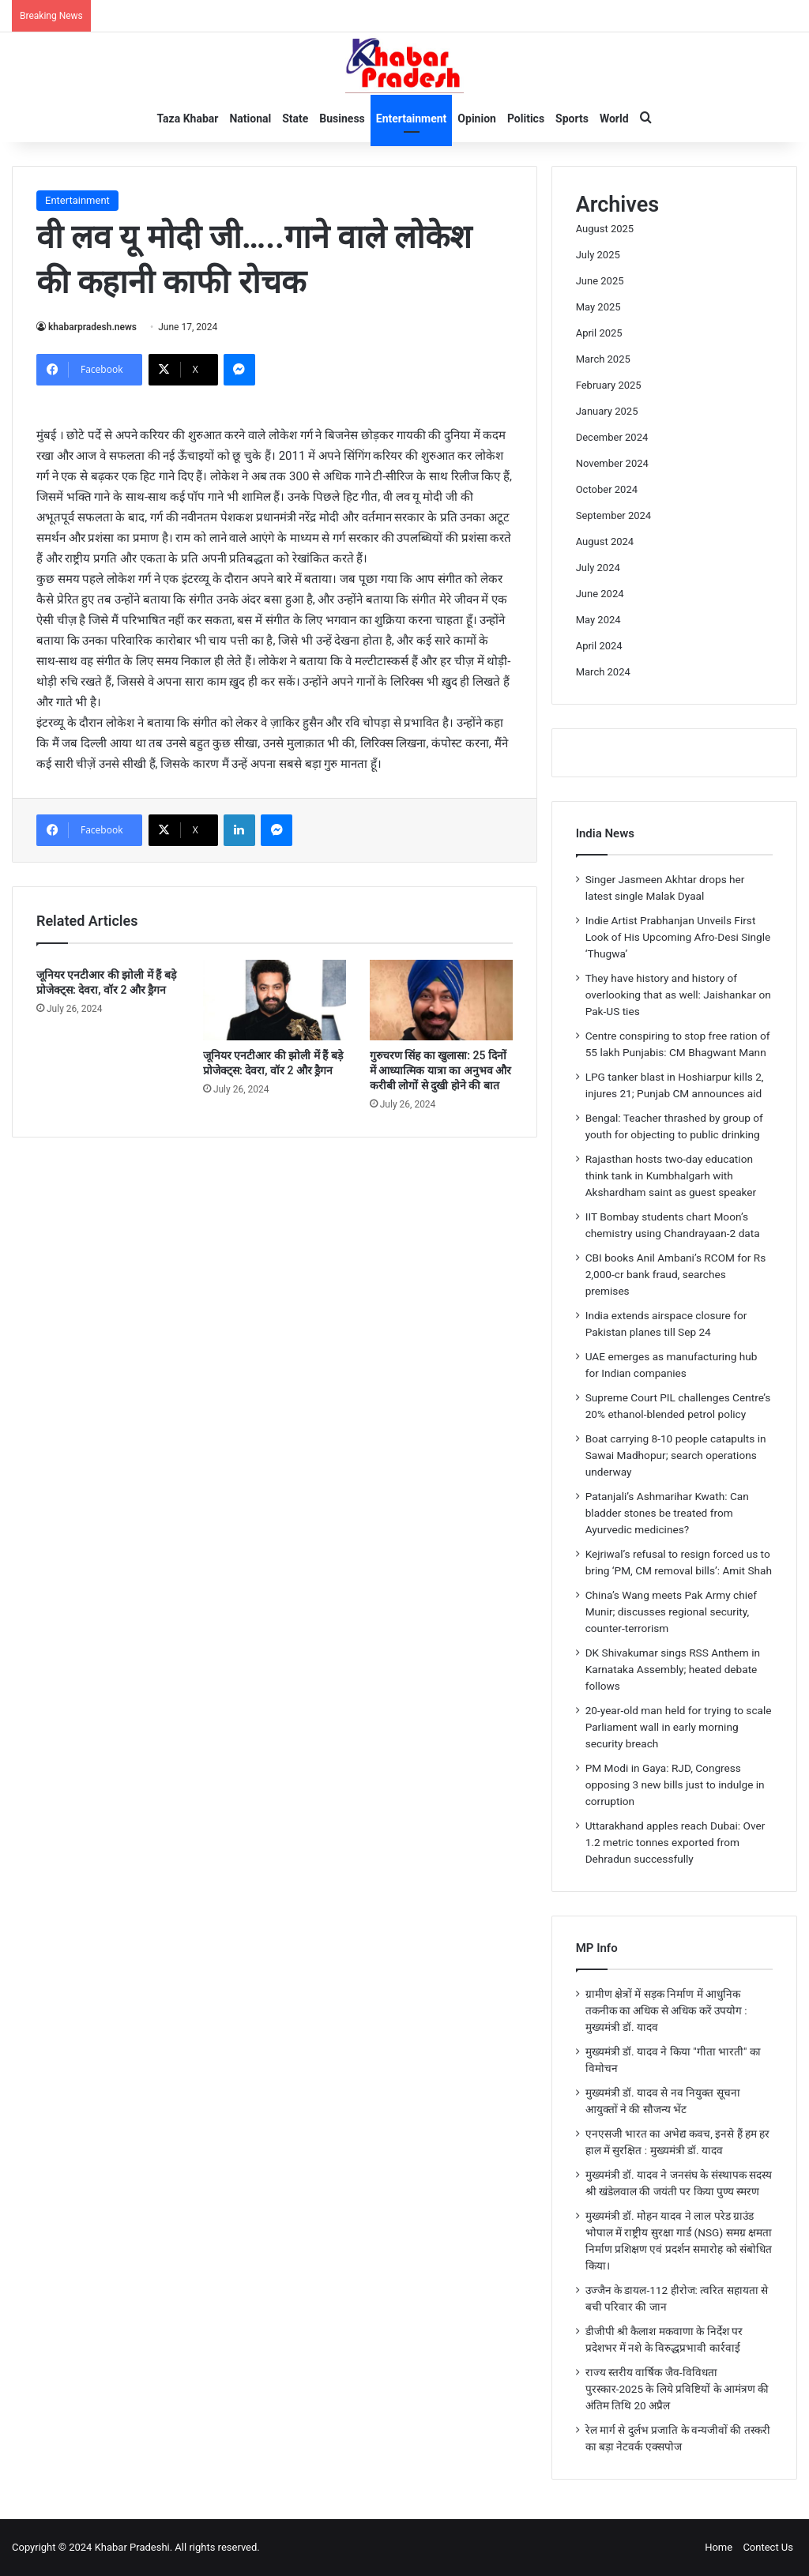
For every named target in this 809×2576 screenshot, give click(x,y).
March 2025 (603, 359)
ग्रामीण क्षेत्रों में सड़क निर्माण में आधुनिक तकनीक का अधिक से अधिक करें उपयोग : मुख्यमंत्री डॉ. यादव (666, 2010)
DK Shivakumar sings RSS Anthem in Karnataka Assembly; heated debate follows (672, 1669)
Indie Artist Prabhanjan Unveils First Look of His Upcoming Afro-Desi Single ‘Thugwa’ (678, 937)
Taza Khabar (187, 118)
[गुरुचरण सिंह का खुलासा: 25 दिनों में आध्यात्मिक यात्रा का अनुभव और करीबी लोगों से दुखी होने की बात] (441, 1000)
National (250, 118)
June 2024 (600, 594)
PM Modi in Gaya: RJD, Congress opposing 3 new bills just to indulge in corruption (675, 1784)
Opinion (476, 118)
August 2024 (605, 541)
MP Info (597, 1948)
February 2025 (609, 385)
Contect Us (768, 2547)
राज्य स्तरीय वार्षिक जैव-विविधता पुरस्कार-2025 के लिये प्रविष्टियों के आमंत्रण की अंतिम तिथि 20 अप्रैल (677, 2389)
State (295, 118)
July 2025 (598, 255)
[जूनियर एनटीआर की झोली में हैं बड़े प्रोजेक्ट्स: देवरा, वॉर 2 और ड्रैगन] (274, 1000)
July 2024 (598, 567)
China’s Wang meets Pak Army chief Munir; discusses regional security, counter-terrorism (671, 1611)
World (614, 118)
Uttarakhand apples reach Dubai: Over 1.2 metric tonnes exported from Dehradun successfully (675, 1842)
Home (718, 2547)
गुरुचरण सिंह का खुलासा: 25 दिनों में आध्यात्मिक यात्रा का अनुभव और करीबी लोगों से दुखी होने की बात (440, 1070)
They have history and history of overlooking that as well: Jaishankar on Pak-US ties (678, 994)
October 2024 (607, 489)
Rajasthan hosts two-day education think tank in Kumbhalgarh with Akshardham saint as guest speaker (671, 1175)
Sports (572, 118)
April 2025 (599, 333)
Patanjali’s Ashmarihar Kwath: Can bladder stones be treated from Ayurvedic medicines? (667, 1513)
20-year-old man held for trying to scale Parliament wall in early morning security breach (678, 1727)
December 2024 (612, 437)
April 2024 (599, 646)
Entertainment (411, 118)
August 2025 (605, 229)
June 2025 (600, 281)
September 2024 (614, 515)
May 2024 (598, 620)
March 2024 (603, 672)
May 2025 (598, 307)
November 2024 (612, 463)
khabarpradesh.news (92, 327)
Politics (525, 118)
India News (605, 833)
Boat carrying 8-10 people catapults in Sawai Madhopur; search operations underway (675, 1455)
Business (341, 118)
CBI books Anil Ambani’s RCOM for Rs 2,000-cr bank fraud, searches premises (675, 1274)
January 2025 (607, 411)
